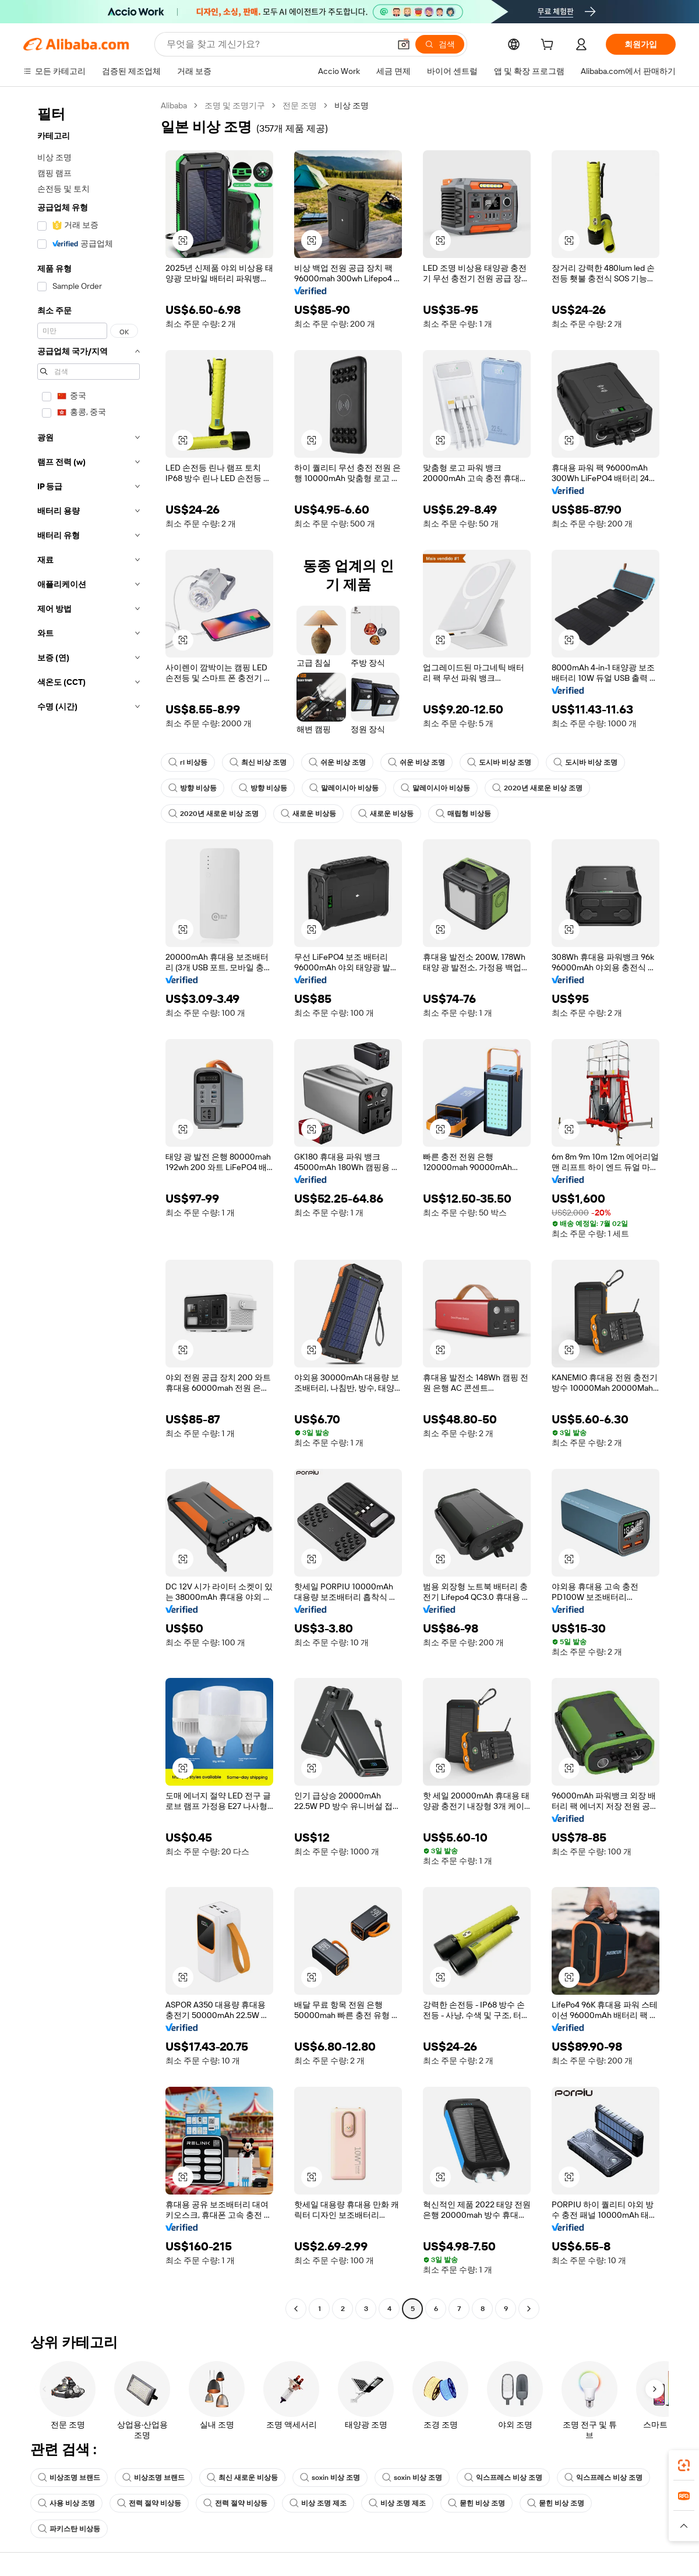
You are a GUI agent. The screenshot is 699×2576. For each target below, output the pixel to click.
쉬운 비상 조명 (337, 762)
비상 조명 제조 (318, 2503)
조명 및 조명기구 (234, 105)
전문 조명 (300, 105)
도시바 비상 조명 (499, 762)
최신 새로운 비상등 (242, 2477)
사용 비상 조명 (66, 2503)
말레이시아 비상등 (344, 788)
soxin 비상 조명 (330, 2477)
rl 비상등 (187, 762)
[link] (684, 2465)
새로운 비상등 (308, 813)
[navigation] (88, 1208)
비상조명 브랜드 (69, 2477)
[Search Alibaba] (277, 44)
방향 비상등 (192, 788)
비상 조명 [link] (351, 105)
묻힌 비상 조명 (476, 2503)
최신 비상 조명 (258, 762)
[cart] (549, 46)
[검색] (439, 44)
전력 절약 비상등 (149, 2503)
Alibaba (174, 105)
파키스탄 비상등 (69, 2528)
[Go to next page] (528, 2308)
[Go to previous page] (295, 2308)
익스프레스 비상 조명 (503, 2477)
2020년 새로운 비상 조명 (537, 788)
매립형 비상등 (463, 813)
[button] (404, 44)
